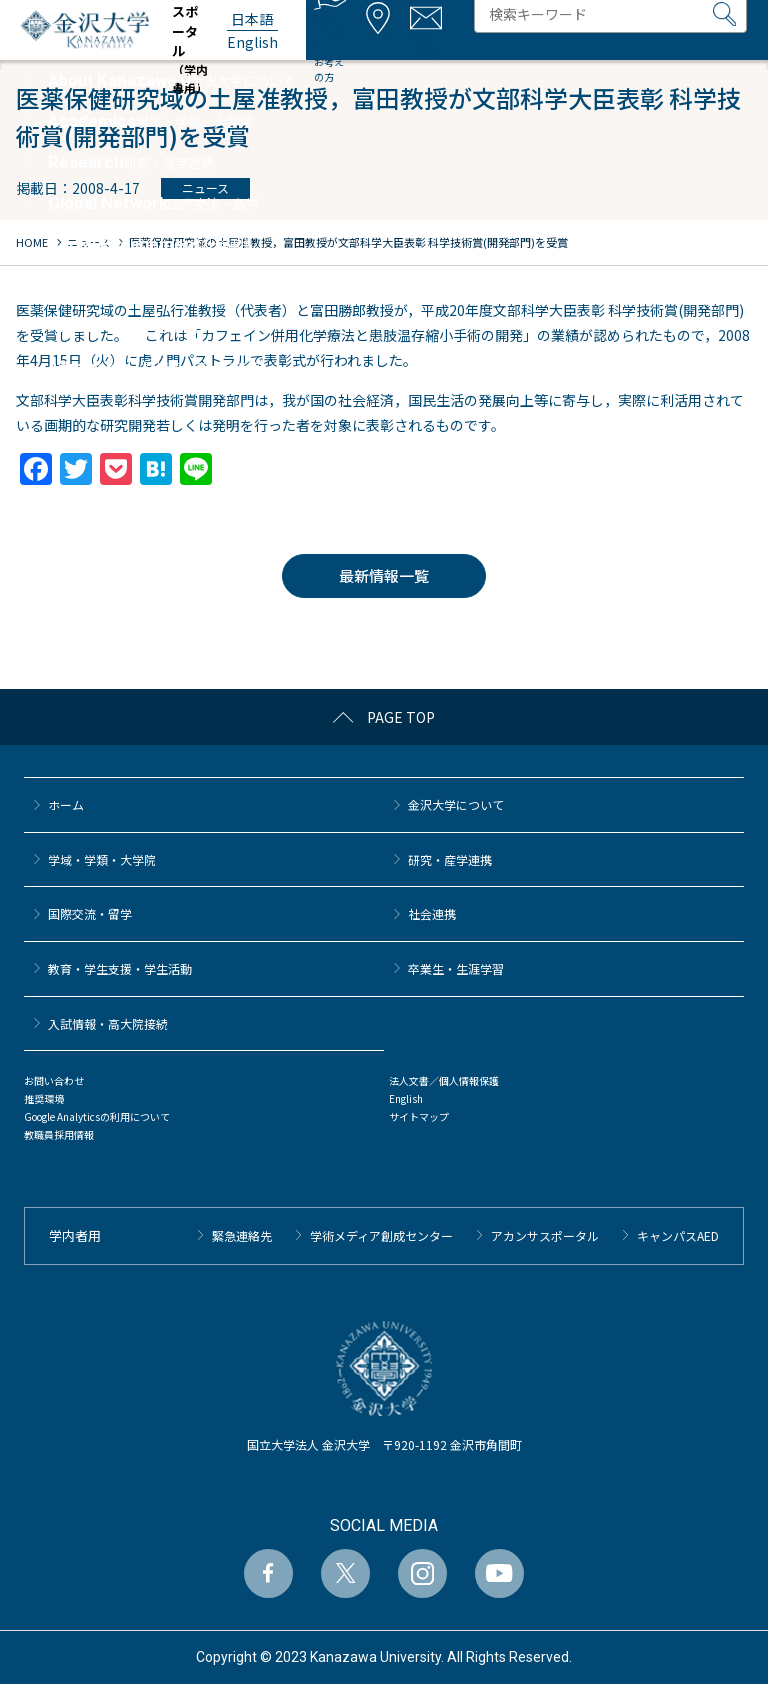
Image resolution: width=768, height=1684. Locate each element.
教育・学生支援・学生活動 (120, 968)
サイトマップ (419, 1116)
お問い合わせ (54, 1080)
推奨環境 (44, 1098)
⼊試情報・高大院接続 (108, 1023)
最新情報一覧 (384, 575)
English (406, 1098)
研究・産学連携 (450, 859)
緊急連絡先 (242, 1235)
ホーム (66, 804)
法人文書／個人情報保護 (444, 1080)
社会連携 (432, 913)
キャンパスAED (678, 1235)
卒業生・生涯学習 (456, 968)
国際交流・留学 (90, 913)
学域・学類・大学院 (102, 859)
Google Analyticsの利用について (97, 1116)
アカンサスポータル (545, 1235)
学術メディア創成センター (381, 1235)
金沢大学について (456, 804)
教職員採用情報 (59, 1134)
